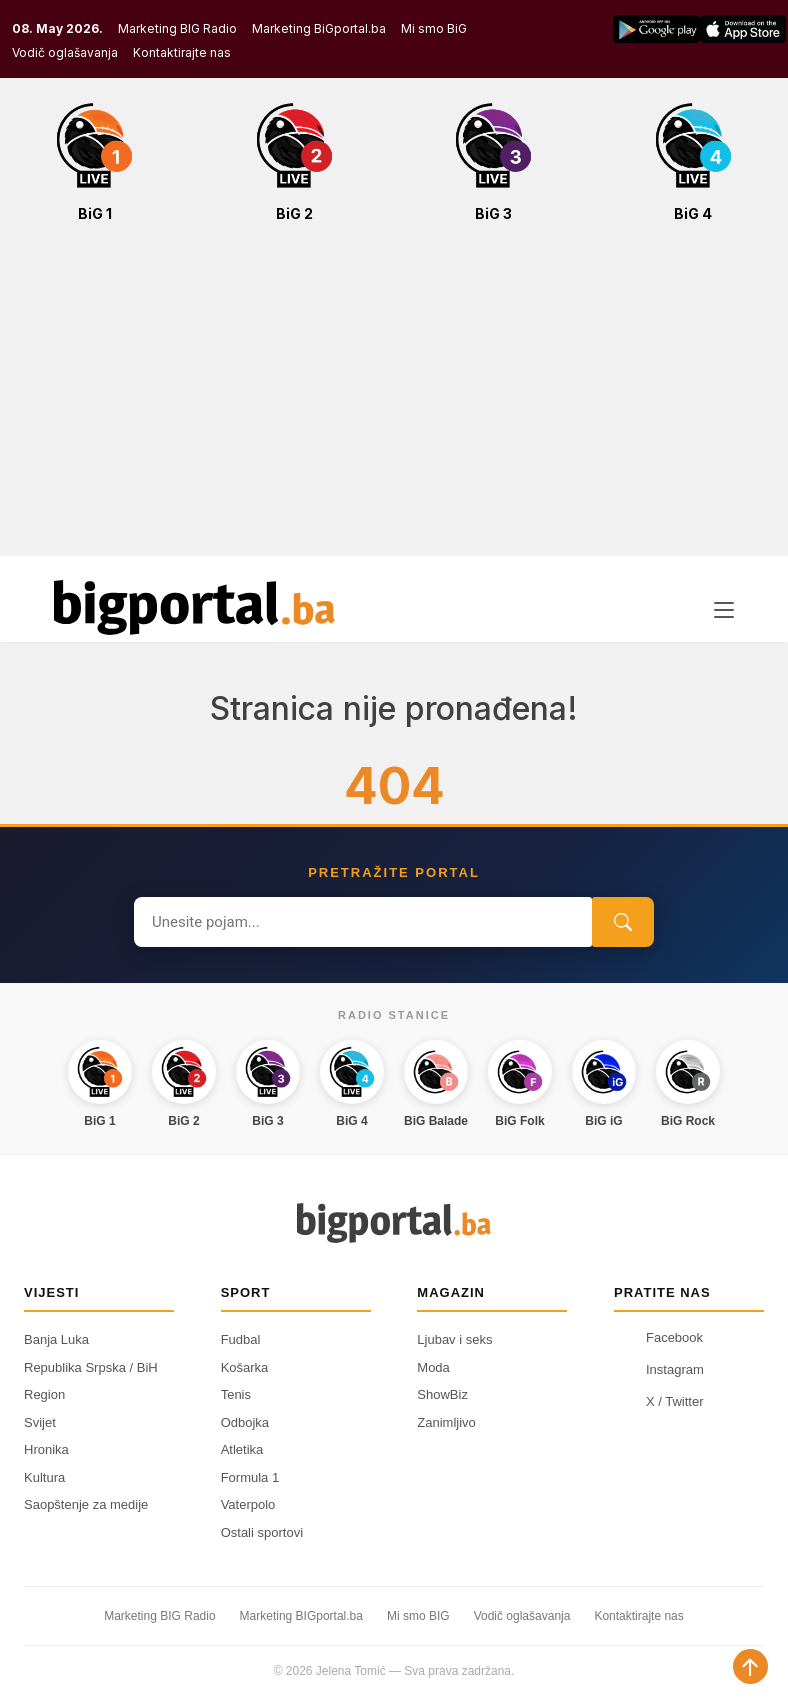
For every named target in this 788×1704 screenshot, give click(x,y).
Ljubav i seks (454, 1339)
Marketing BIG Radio (177, 28)
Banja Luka (56, 1339)
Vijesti (51, 1292)
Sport (246, 1292)
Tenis (236, 1394)
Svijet (40, 1422)
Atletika (242, 1449)
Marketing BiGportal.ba (319, 28)
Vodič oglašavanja (65, 52)
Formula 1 (250, 1477)
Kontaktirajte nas (182, 52)
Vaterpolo (248, 1504)
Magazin (451, 1292)
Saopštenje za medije (86, 1504)
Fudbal (241, 1339)
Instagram (659, 1369)
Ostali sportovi (262, 1532)
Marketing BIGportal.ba (301, 1616)
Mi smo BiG (434, 28)
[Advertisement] (394, 400)
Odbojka (245, 1422)
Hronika (46, 1449)
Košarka (245, 1367)
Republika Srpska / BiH (91, 1367)
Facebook (658, 1337)
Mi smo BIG (418, 1616)
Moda (433, 1367)
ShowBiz (442, 1394)
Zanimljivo (446, 1422)
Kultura (44, 1477)
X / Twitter (659, 1401)
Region (44, 1394)
